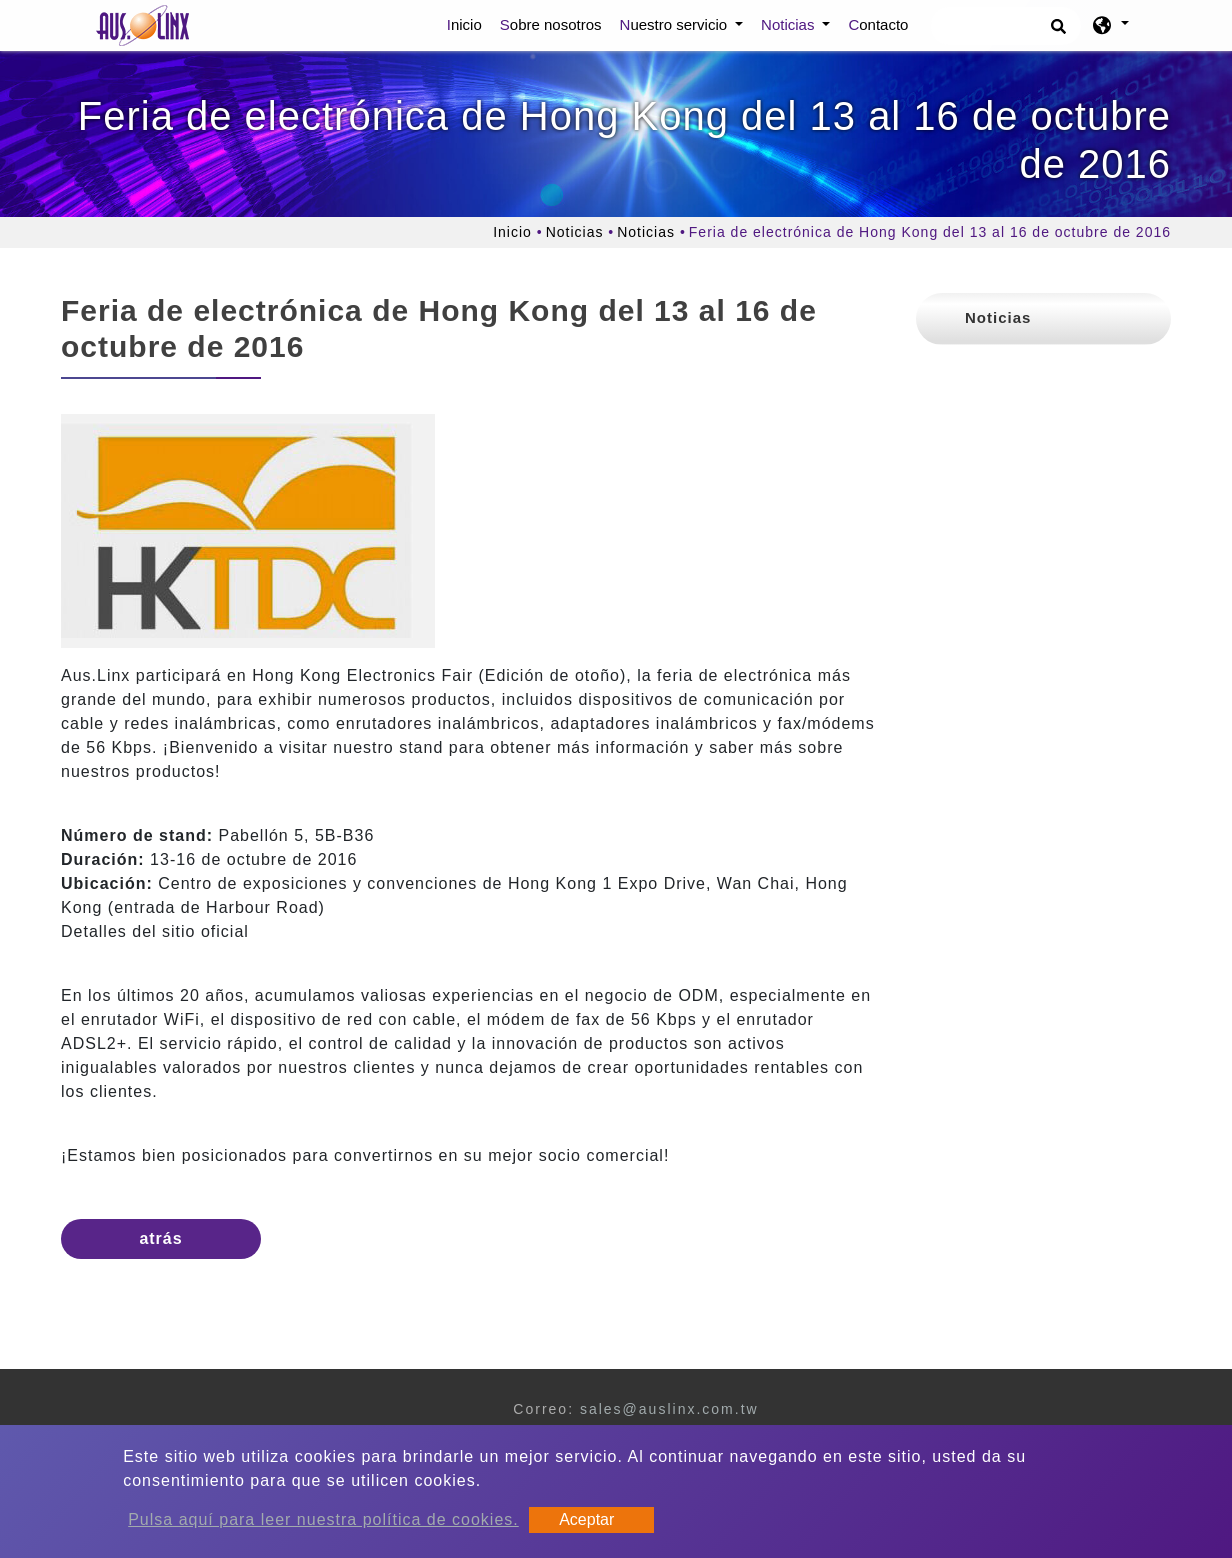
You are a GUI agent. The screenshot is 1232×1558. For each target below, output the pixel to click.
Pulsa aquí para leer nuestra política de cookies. (323, 1519)
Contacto (878, 24)
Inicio (468, 23)
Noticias (575, 232)
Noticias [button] (790, 24)
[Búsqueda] (1006, 26)
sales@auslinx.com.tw (669, 1409)
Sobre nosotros (551, 24)
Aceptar (586, 1519)
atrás (160, 1238)
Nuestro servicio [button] (676, 24)
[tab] (1043, 319)
